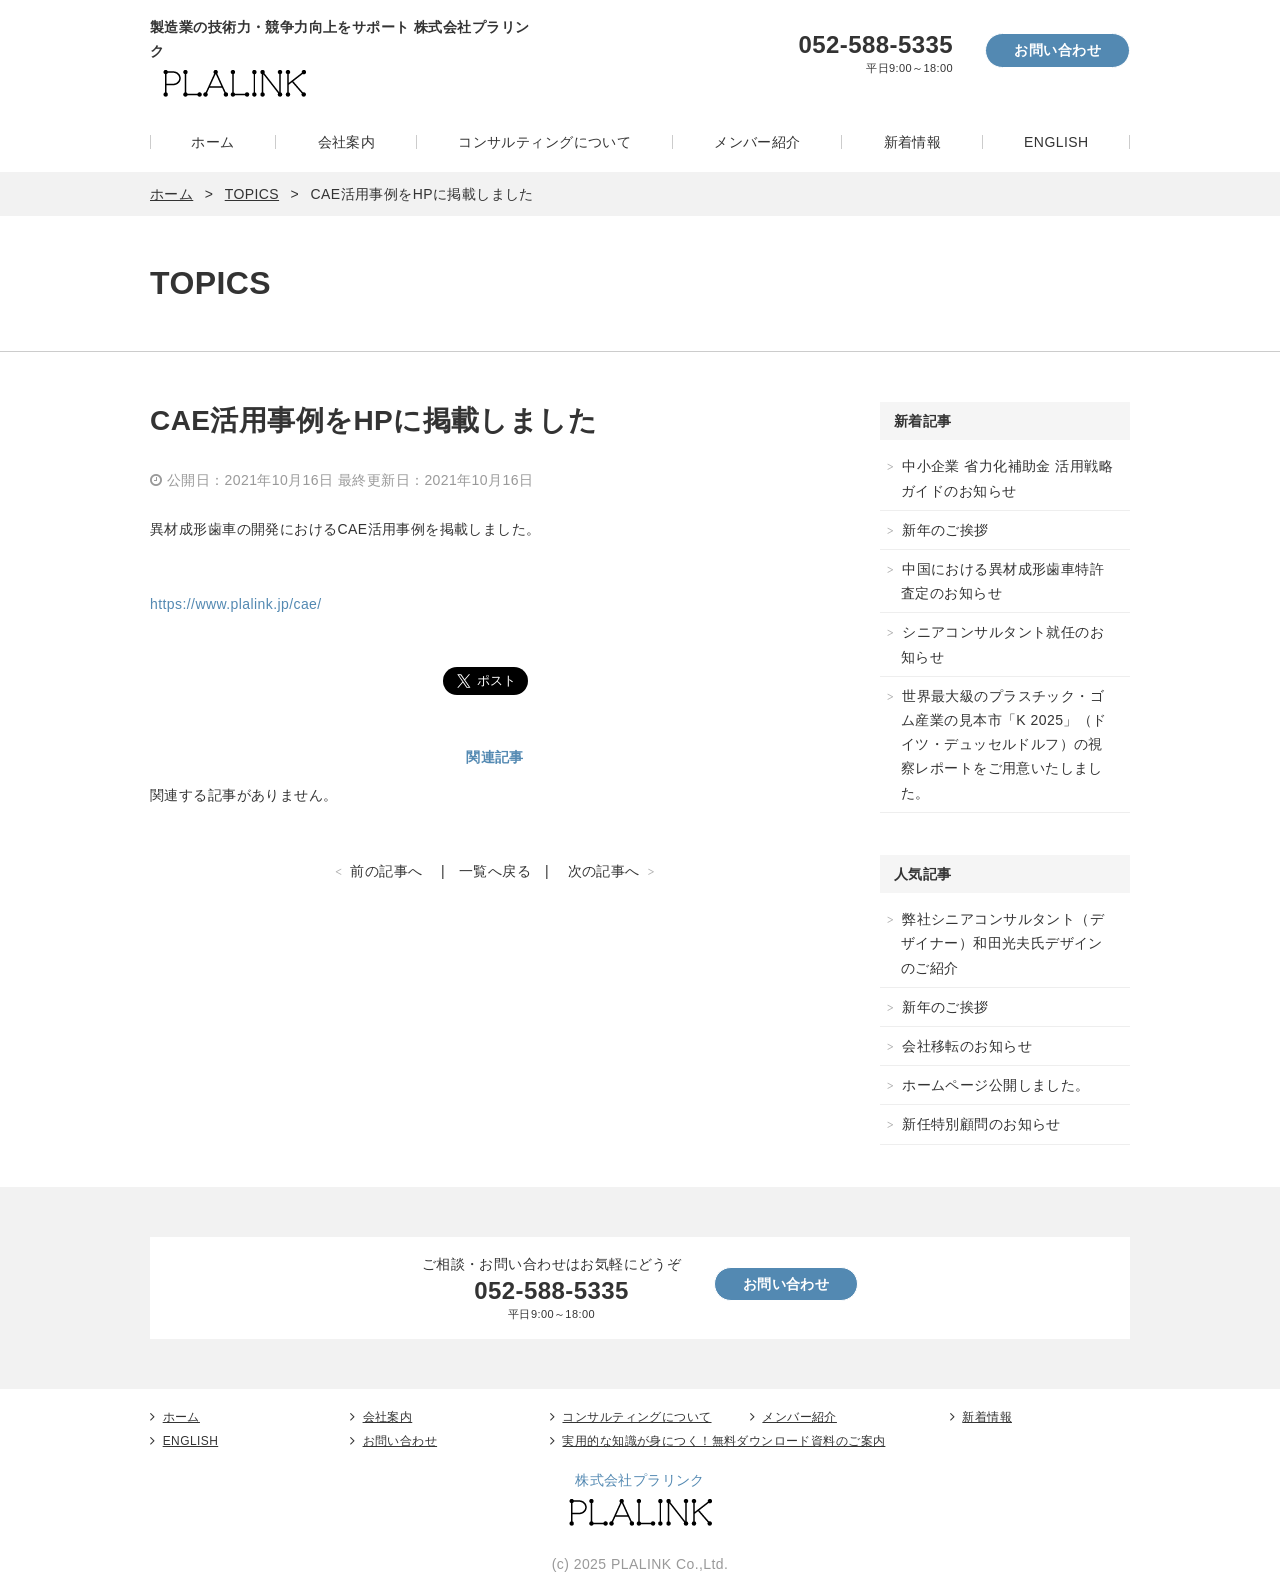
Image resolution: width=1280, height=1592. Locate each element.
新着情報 (913, 142)
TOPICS (252, 194)
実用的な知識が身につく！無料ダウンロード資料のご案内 (723, 1441)
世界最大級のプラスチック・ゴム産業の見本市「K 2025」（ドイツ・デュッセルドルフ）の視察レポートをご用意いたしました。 (1004, 744)
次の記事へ (604, 871)
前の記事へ (386, 871)
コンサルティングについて (544, 142)
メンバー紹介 (757, 142)
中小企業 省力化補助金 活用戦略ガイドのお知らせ (1007, 478)
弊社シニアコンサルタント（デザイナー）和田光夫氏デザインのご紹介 (1002, 943)
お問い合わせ (1057, 50)
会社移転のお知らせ (967, 1046)
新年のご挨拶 (945, 530)
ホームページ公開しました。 (995, 1085)
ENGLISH (1056, 142)
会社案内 (347, 142)
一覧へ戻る (495, 871)
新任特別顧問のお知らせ (981, 1124)
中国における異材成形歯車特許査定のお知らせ (1002, 581)
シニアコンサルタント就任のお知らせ (1002, 644)
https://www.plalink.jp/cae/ (236, 604)
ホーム (212, 142)
